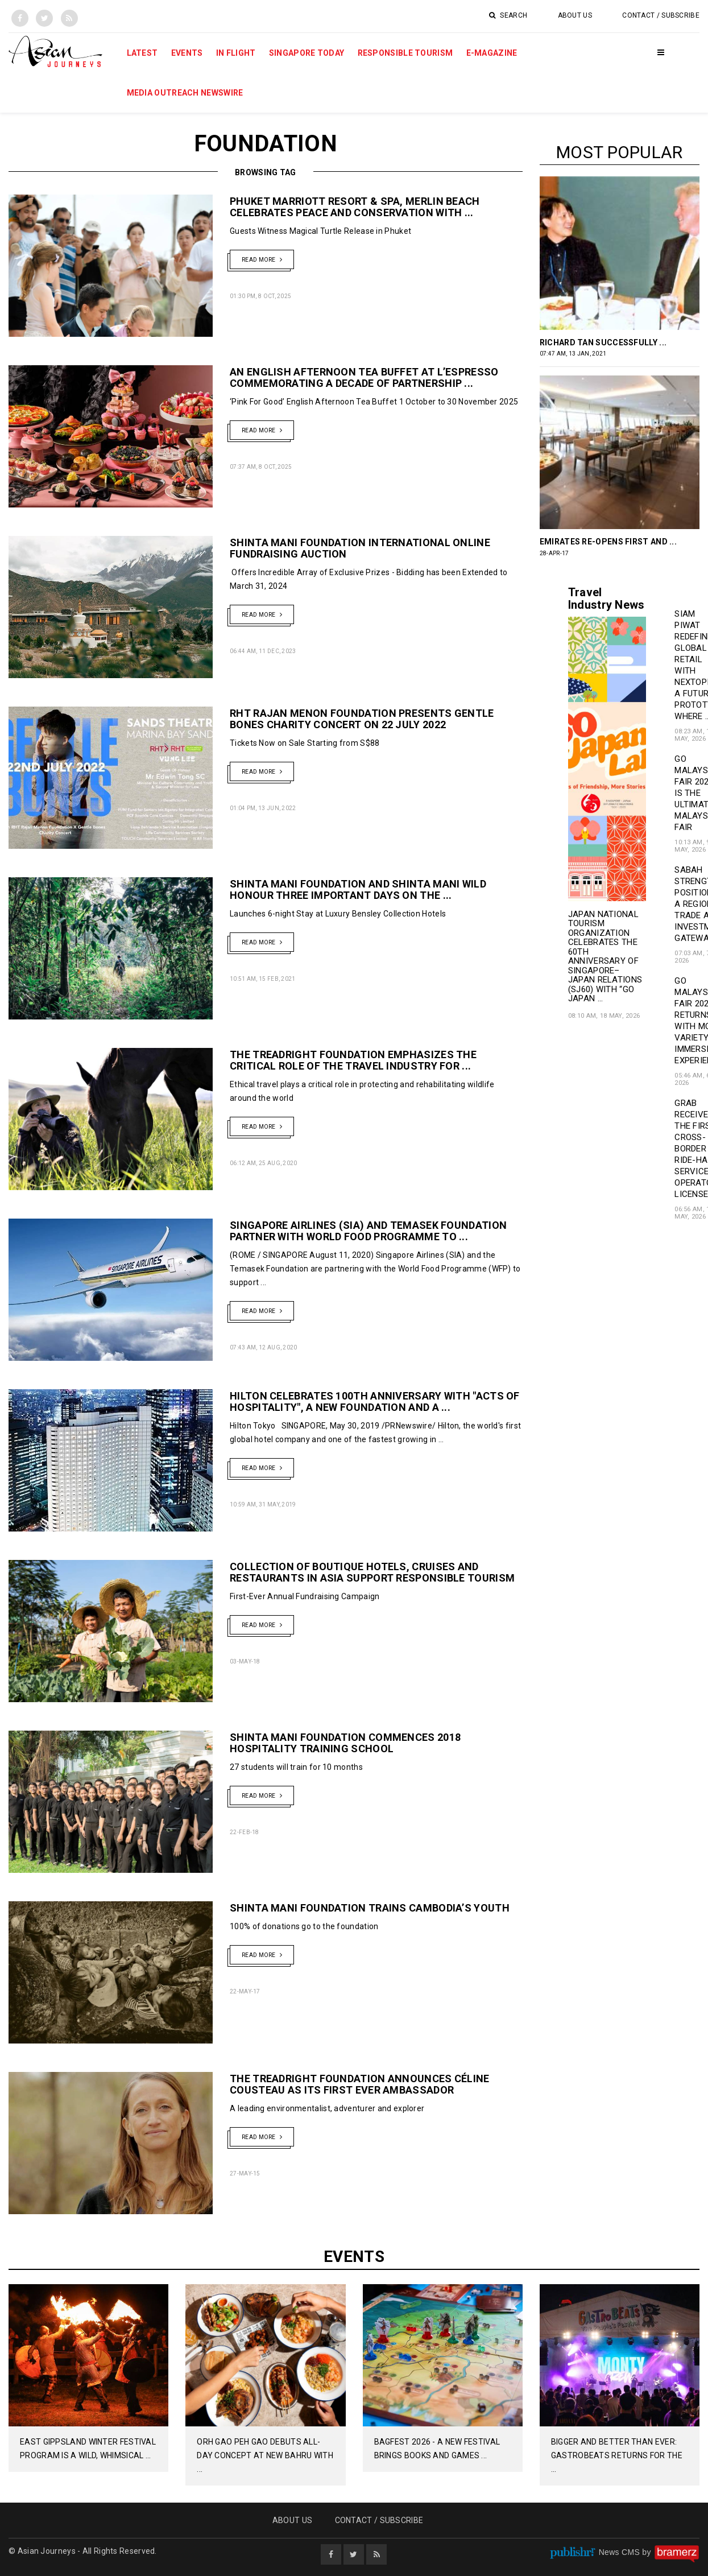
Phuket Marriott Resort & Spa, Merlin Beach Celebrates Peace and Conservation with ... (355, 206)
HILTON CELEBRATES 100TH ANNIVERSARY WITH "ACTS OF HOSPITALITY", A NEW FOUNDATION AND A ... (375, 1401)
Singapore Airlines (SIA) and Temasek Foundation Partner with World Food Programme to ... (368, 1230)
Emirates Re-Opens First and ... (608, 541)
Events (187, 52)
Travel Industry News (606, 598)
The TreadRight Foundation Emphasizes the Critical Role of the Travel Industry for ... (353, 1060)
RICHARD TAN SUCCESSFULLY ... (603, 342)
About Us (575, 15)
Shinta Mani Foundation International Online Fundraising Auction (360, 548)
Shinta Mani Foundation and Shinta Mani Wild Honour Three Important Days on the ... (358, 889)
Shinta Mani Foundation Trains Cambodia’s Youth (370, 1908)
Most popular (619, 152)
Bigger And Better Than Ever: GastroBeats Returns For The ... (616, 2455)
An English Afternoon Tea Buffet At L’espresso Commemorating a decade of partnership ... (364, 377)
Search (508, 15)
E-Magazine (491, 52)
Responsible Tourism (405, 52)
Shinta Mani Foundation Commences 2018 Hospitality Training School (345, 1743)
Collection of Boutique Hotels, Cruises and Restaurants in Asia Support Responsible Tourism (372, 1572)
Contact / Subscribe (660, 15)
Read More (262, 259)
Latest (142, 52)
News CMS (621, 2552)
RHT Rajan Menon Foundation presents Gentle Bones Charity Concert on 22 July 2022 (362, 718)
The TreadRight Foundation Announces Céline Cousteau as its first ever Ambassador (360, 2084)
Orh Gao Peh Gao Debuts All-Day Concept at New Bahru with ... (265, 2455)
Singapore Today (307, 52)
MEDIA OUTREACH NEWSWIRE (185, 92)
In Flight (236, 52)
